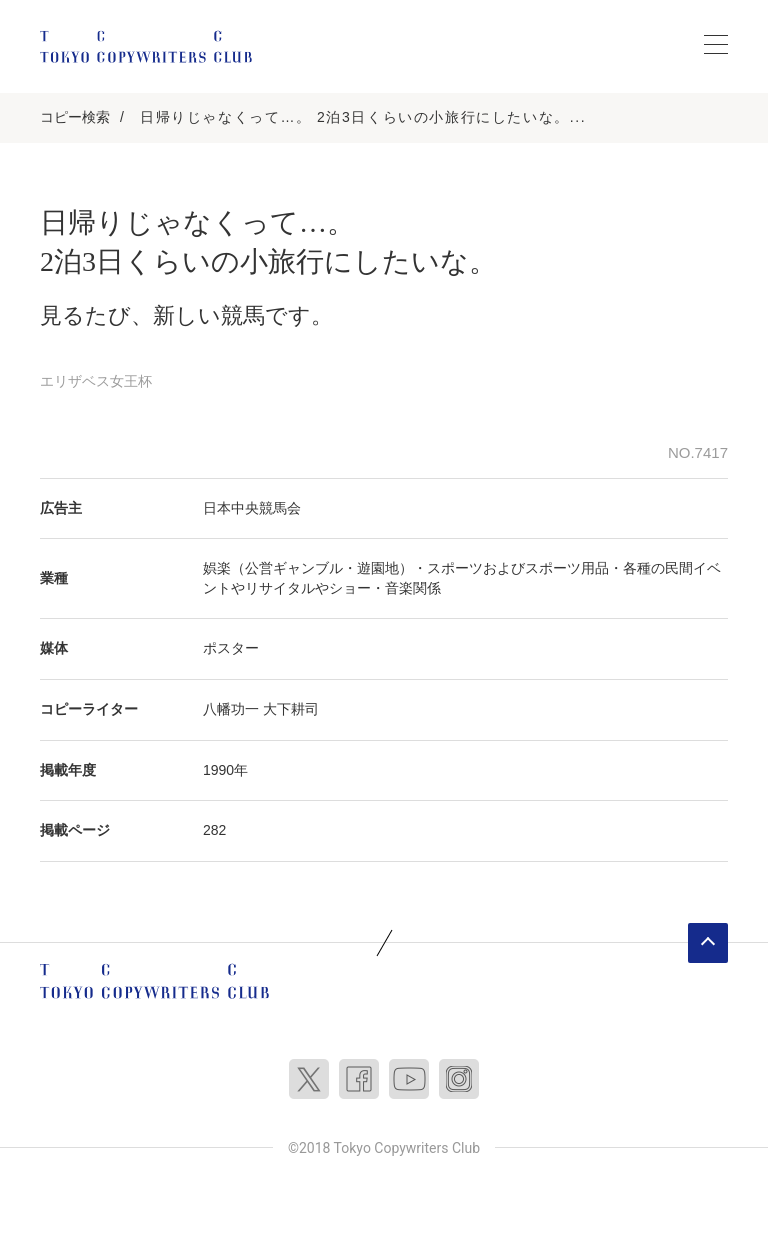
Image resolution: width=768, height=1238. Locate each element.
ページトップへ (708, 943)
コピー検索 (75, 117)
